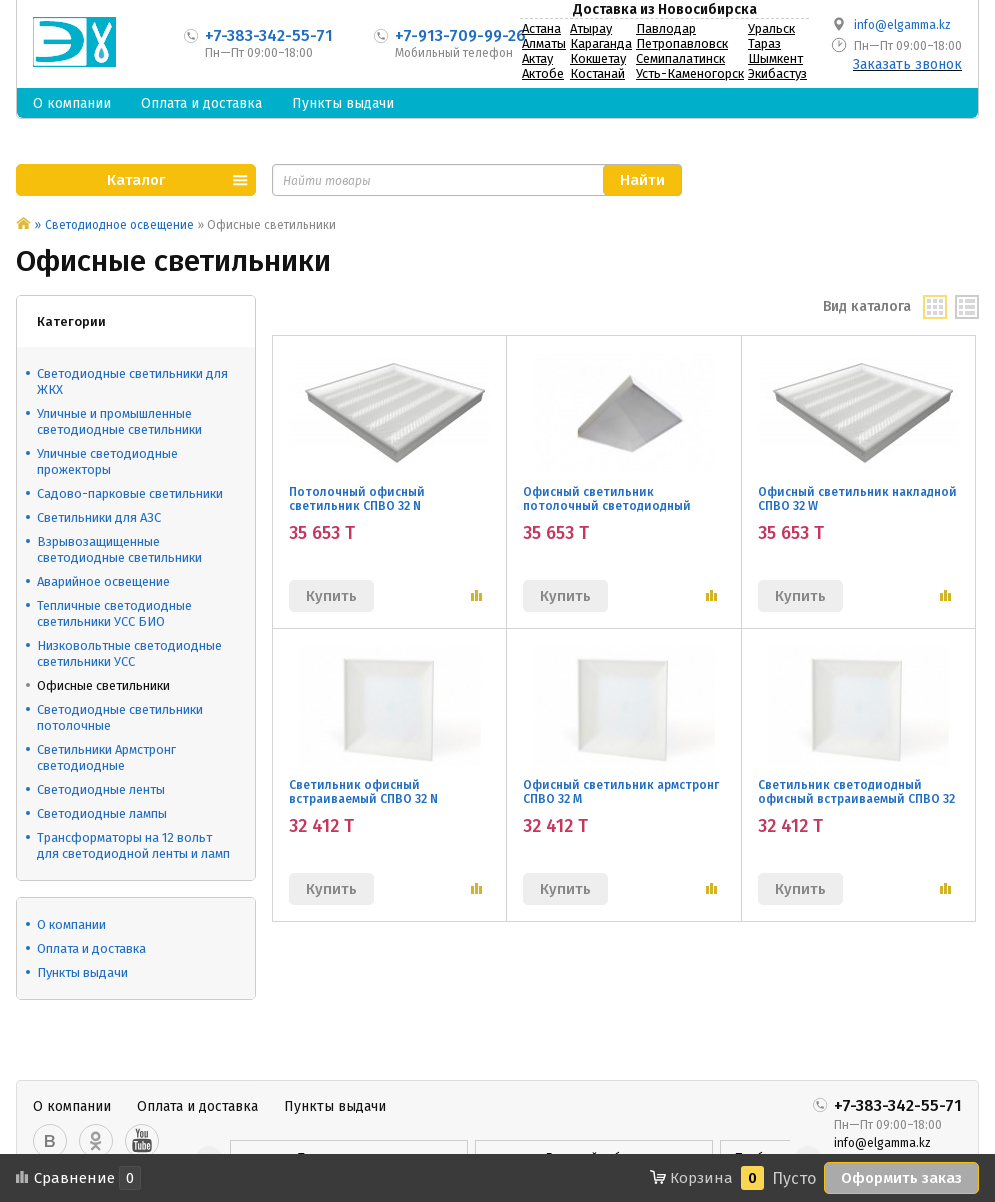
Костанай (597, 73)
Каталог (136, 180)
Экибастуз (777, 73)
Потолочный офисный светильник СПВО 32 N (357, 499)
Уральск (771, 28)
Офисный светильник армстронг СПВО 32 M (621, 792)
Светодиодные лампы (102, 813)
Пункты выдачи (343, 103)
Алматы (544, 43)
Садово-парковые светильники (130, 493)
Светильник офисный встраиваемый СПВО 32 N (363, 792)
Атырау (591, 28)
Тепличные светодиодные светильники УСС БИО (114, 613)
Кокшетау (598, 58)
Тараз (764, 43)
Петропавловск (682, 43)
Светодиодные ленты (101, 789)
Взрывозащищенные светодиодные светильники (119, 549)
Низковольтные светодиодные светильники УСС (129, 653)
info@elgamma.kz (902, 25)
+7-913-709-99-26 (460, 35)
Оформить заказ (901, 1178)
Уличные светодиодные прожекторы (107, 461)
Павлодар (666, 28)
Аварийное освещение (103, 581)
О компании (72, 103)
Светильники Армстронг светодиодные (106, 757)
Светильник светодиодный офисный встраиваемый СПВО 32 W (856, 799)
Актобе (543, 73)
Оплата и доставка (201, 103)
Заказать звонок (907, 64)
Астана (541, 28)
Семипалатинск (680, 58)
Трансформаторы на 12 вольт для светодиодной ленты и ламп (133, 845)
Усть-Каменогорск (690, 73)
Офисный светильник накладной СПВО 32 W (857, 499)
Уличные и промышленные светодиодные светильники (119, 421)
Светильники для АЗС (99, 517)
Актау (537, 58)
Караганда (601, 43)
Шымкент (775, 58)
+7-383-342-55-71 (269, 35)
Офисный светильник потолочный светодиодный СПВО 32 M (607, 506)
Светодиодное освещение (119, 225)
